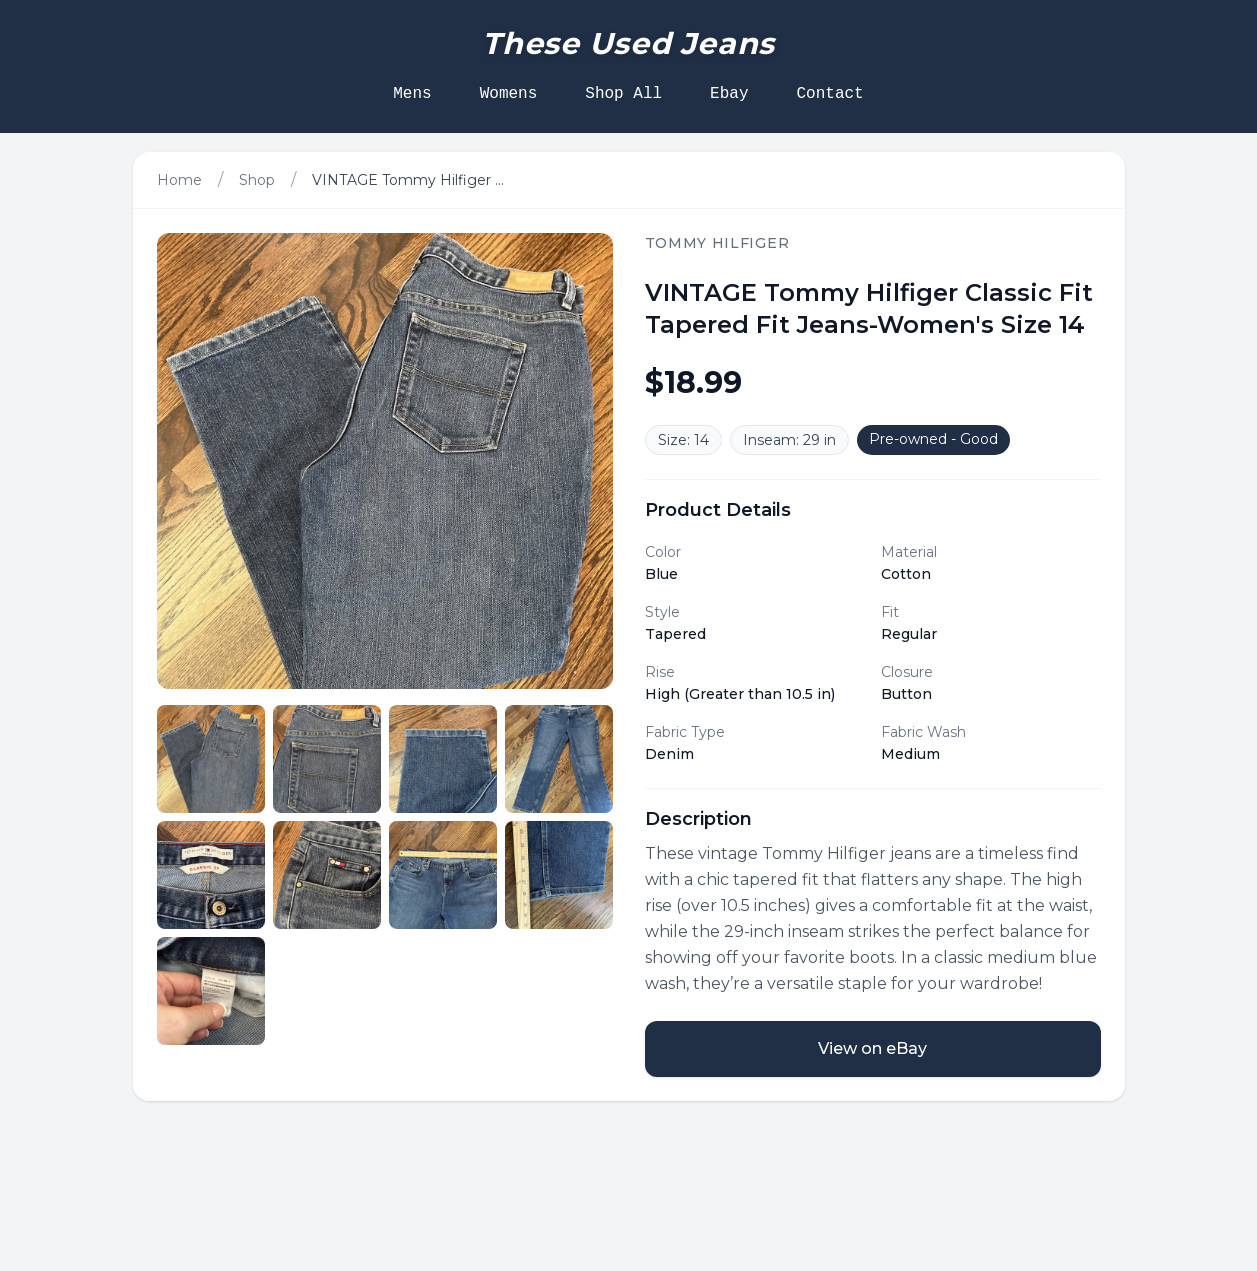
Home (179, 180)
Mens (412, 94)
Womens (509, 94)
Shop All (623, 94)
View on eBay (872, 1048)
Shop (257, 180)
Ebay (729, 94)
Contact (830, 94)
